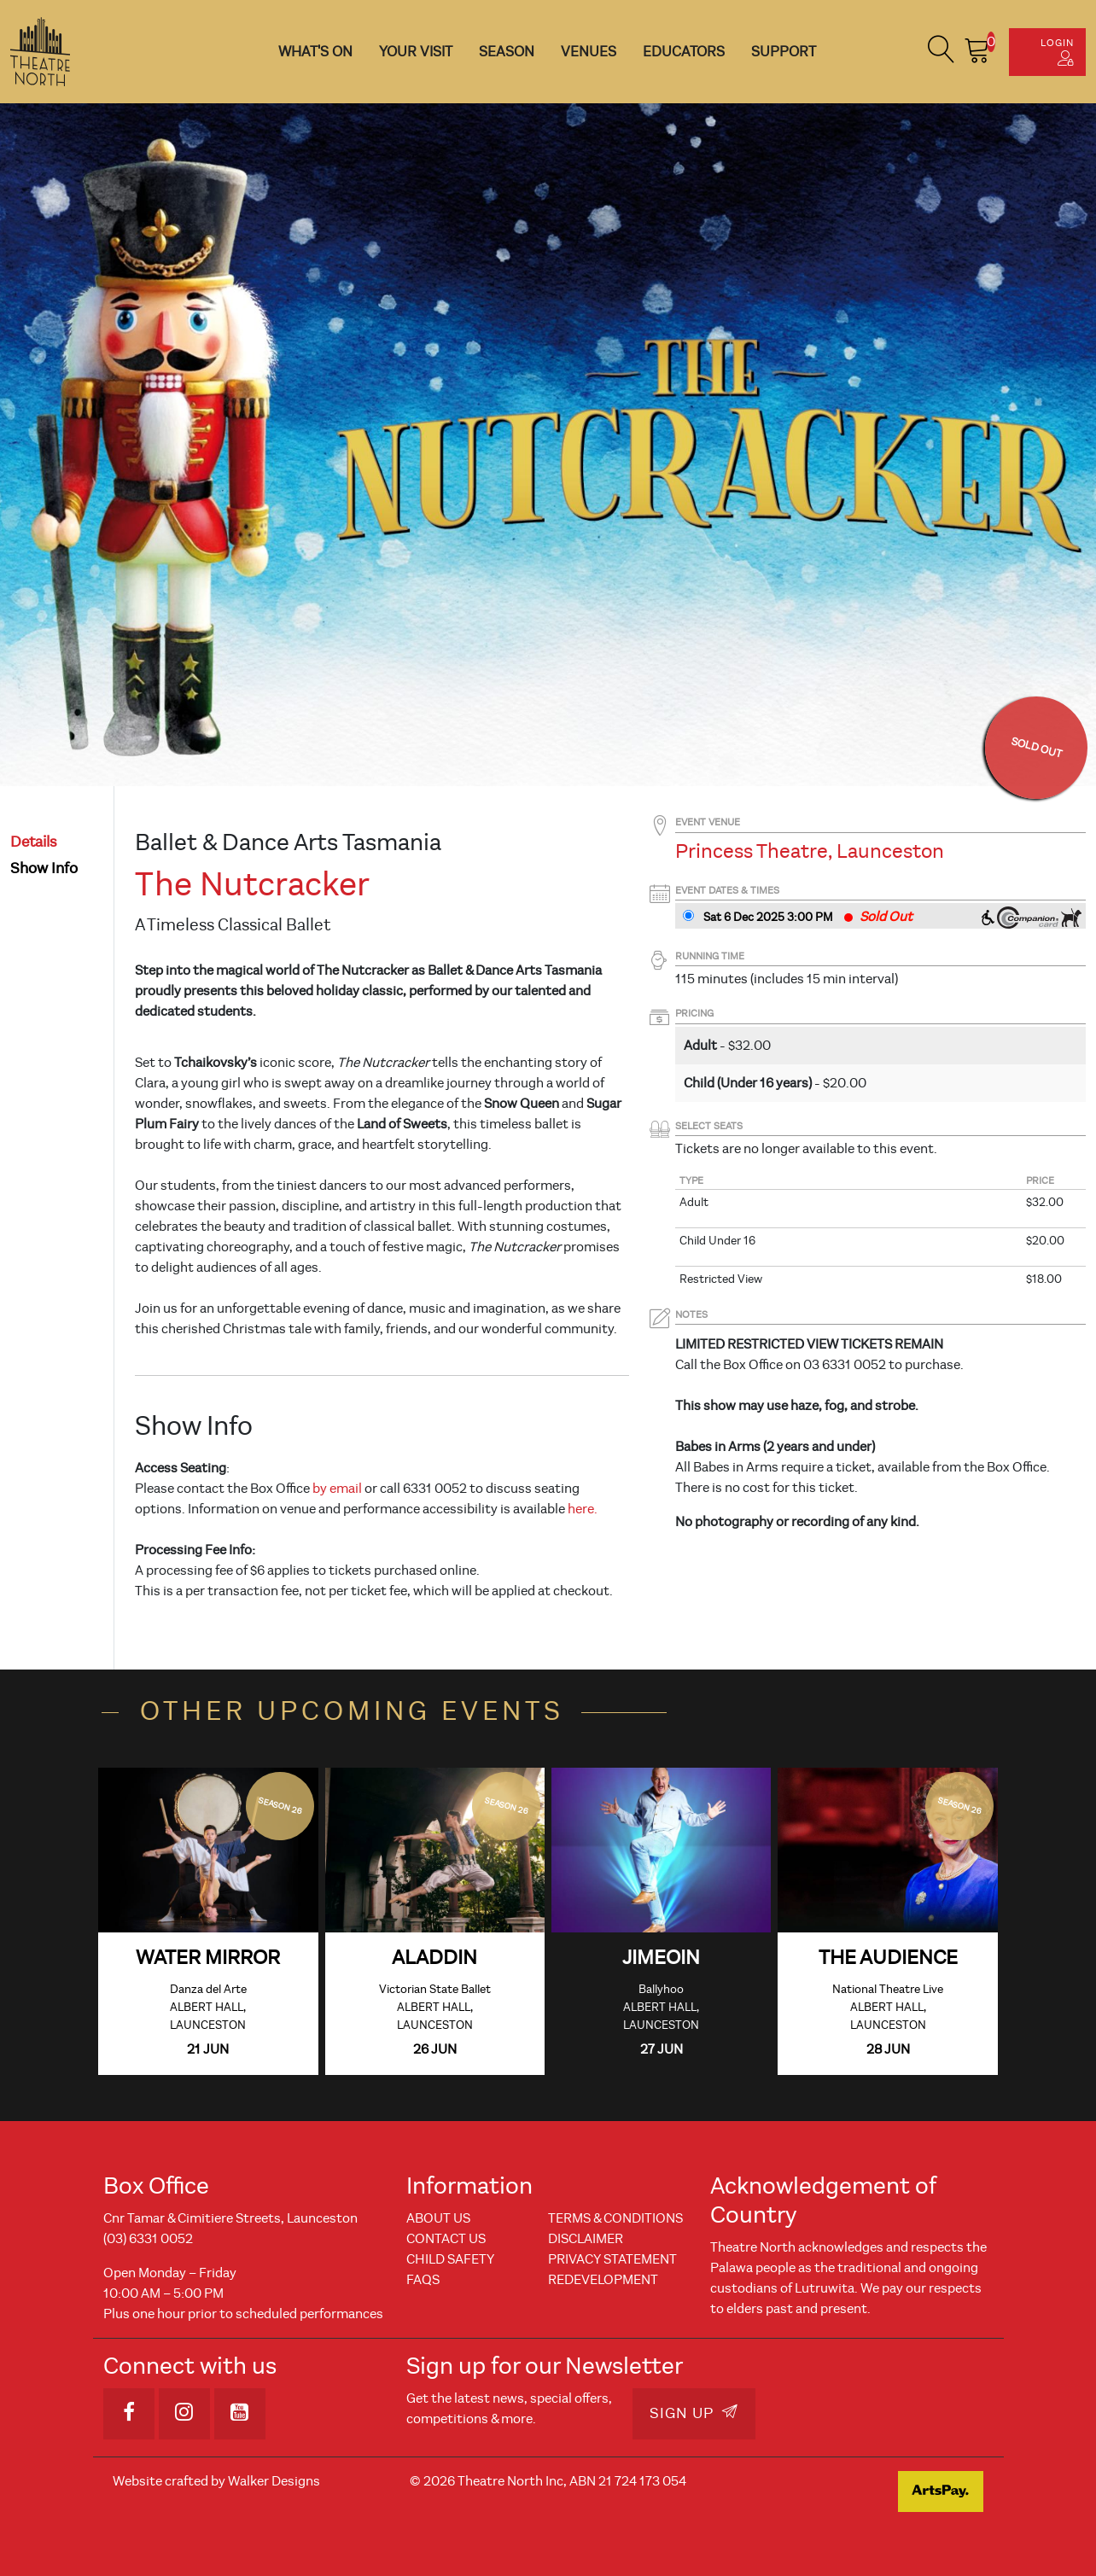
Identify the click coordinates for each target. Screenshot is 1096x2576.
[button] (941, 52)
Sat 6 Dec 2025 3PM (768, 917)
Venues (588, 52)
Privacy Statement (612, 2259)
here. (583, 1509)
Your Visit (415, 52)
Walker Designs (274, 2481)
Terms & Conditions (615, 2218)
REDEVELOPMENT (603, 2280)
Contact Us (446, 2239)
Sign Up (694, 2413)
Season (506, 52)
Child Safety (450, 2259)
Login (1057, 51)
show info (44, 868)
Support (783, 52)
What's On (315, 52)
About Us (438, 2218)
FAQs (423, 2280)
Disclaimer (585, 2239)
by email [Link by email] (337, 1488)
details (33, 842)
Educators (684, 52)
